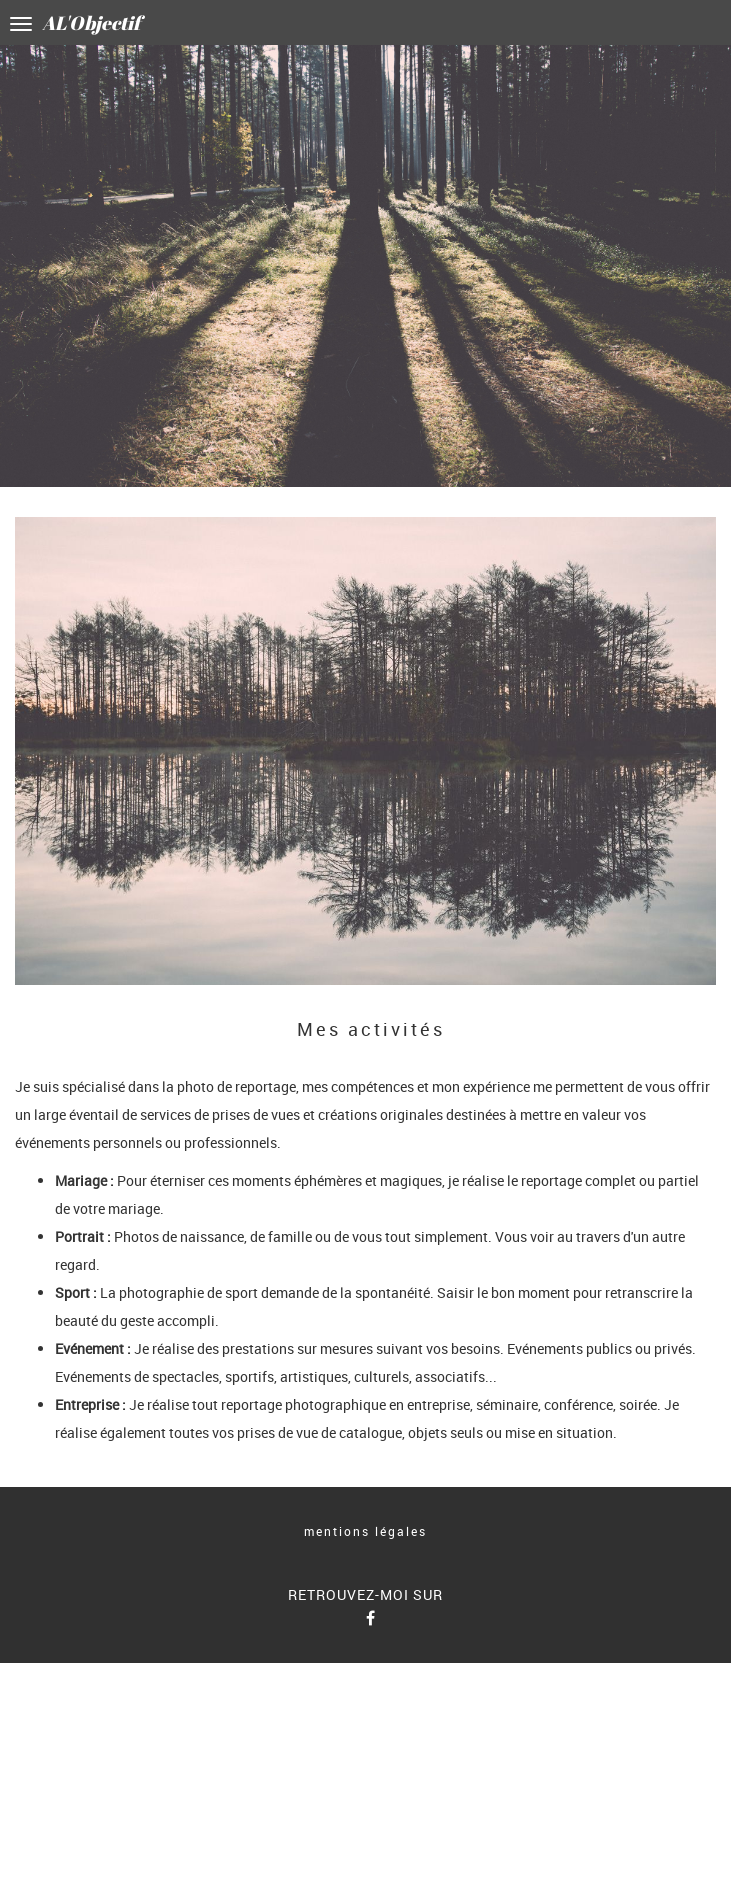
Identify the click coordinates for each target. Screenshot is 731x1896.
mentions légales (365, 1531)
